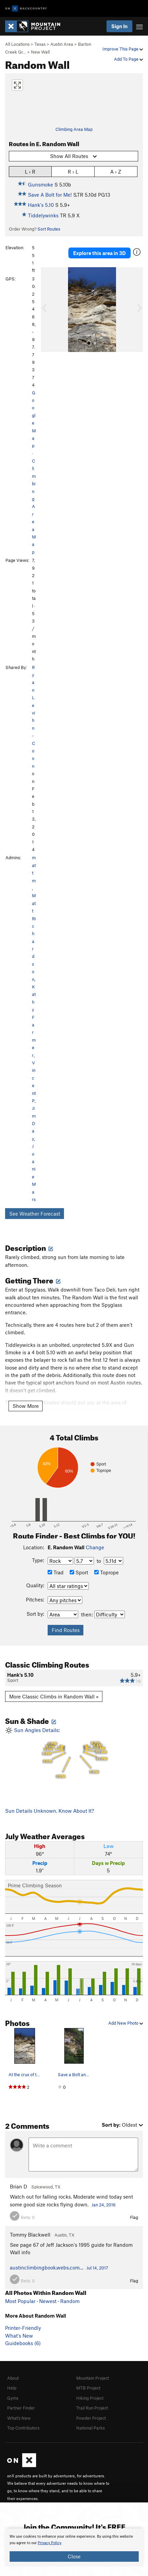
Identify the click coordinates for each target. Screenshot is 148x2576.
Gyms (12, 2398)
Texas (40, 44)
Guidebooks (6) (23, 2343)
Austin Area (61, 44)
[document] (74, 2547)
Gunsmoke (40, 184)
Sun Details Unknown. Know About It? (49, 1811)
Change (95, 1547)
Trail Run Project (92, 2408)
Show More (26, 1406)
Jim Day (34, 1123)
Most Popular (20, 2301)
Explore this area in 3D (99, 253)
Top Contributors (23, 2428)
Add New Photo (125, 2023)
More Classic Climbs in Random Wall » (54, 1696)
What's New (19, 2336)
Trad (56, 1572)
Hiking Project (89, 2398)
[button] (47, 309)
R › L (73, 171)
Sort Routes (48, 229)
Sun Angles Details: (74, 1754)
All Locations (17, 44)
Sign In (119, 26)
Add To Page (128, 59)
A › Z (115, 171)
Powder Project (91, 2418)
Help (11, 2388)
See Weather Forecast (34, 1214)
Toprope (106, 1572)
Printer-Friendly (23, 2328)
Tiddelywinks (43, 215)
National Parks (90, 2428)
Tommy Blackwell (30, 2234)
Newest (47, 2301)
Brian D (18, 2186)
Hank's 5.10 (41, 205)
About (13, 2378)
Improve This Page (122, 49)
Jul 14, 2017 (97, 2267)
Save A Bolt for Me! (50, 195)
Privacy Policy (49, 2543)
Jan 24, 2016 (104, 2204)
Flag (134, 2217)
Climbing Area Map (74, 129)
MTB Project (88, 2388)
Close (74, 2556)
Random (70, 2301)
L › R (30, 171)
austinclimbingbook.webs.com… (46, 2267)
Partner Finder (21, 2408)
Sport (79, 1572)
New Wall (40, 52)
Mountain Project (92, 2378)
